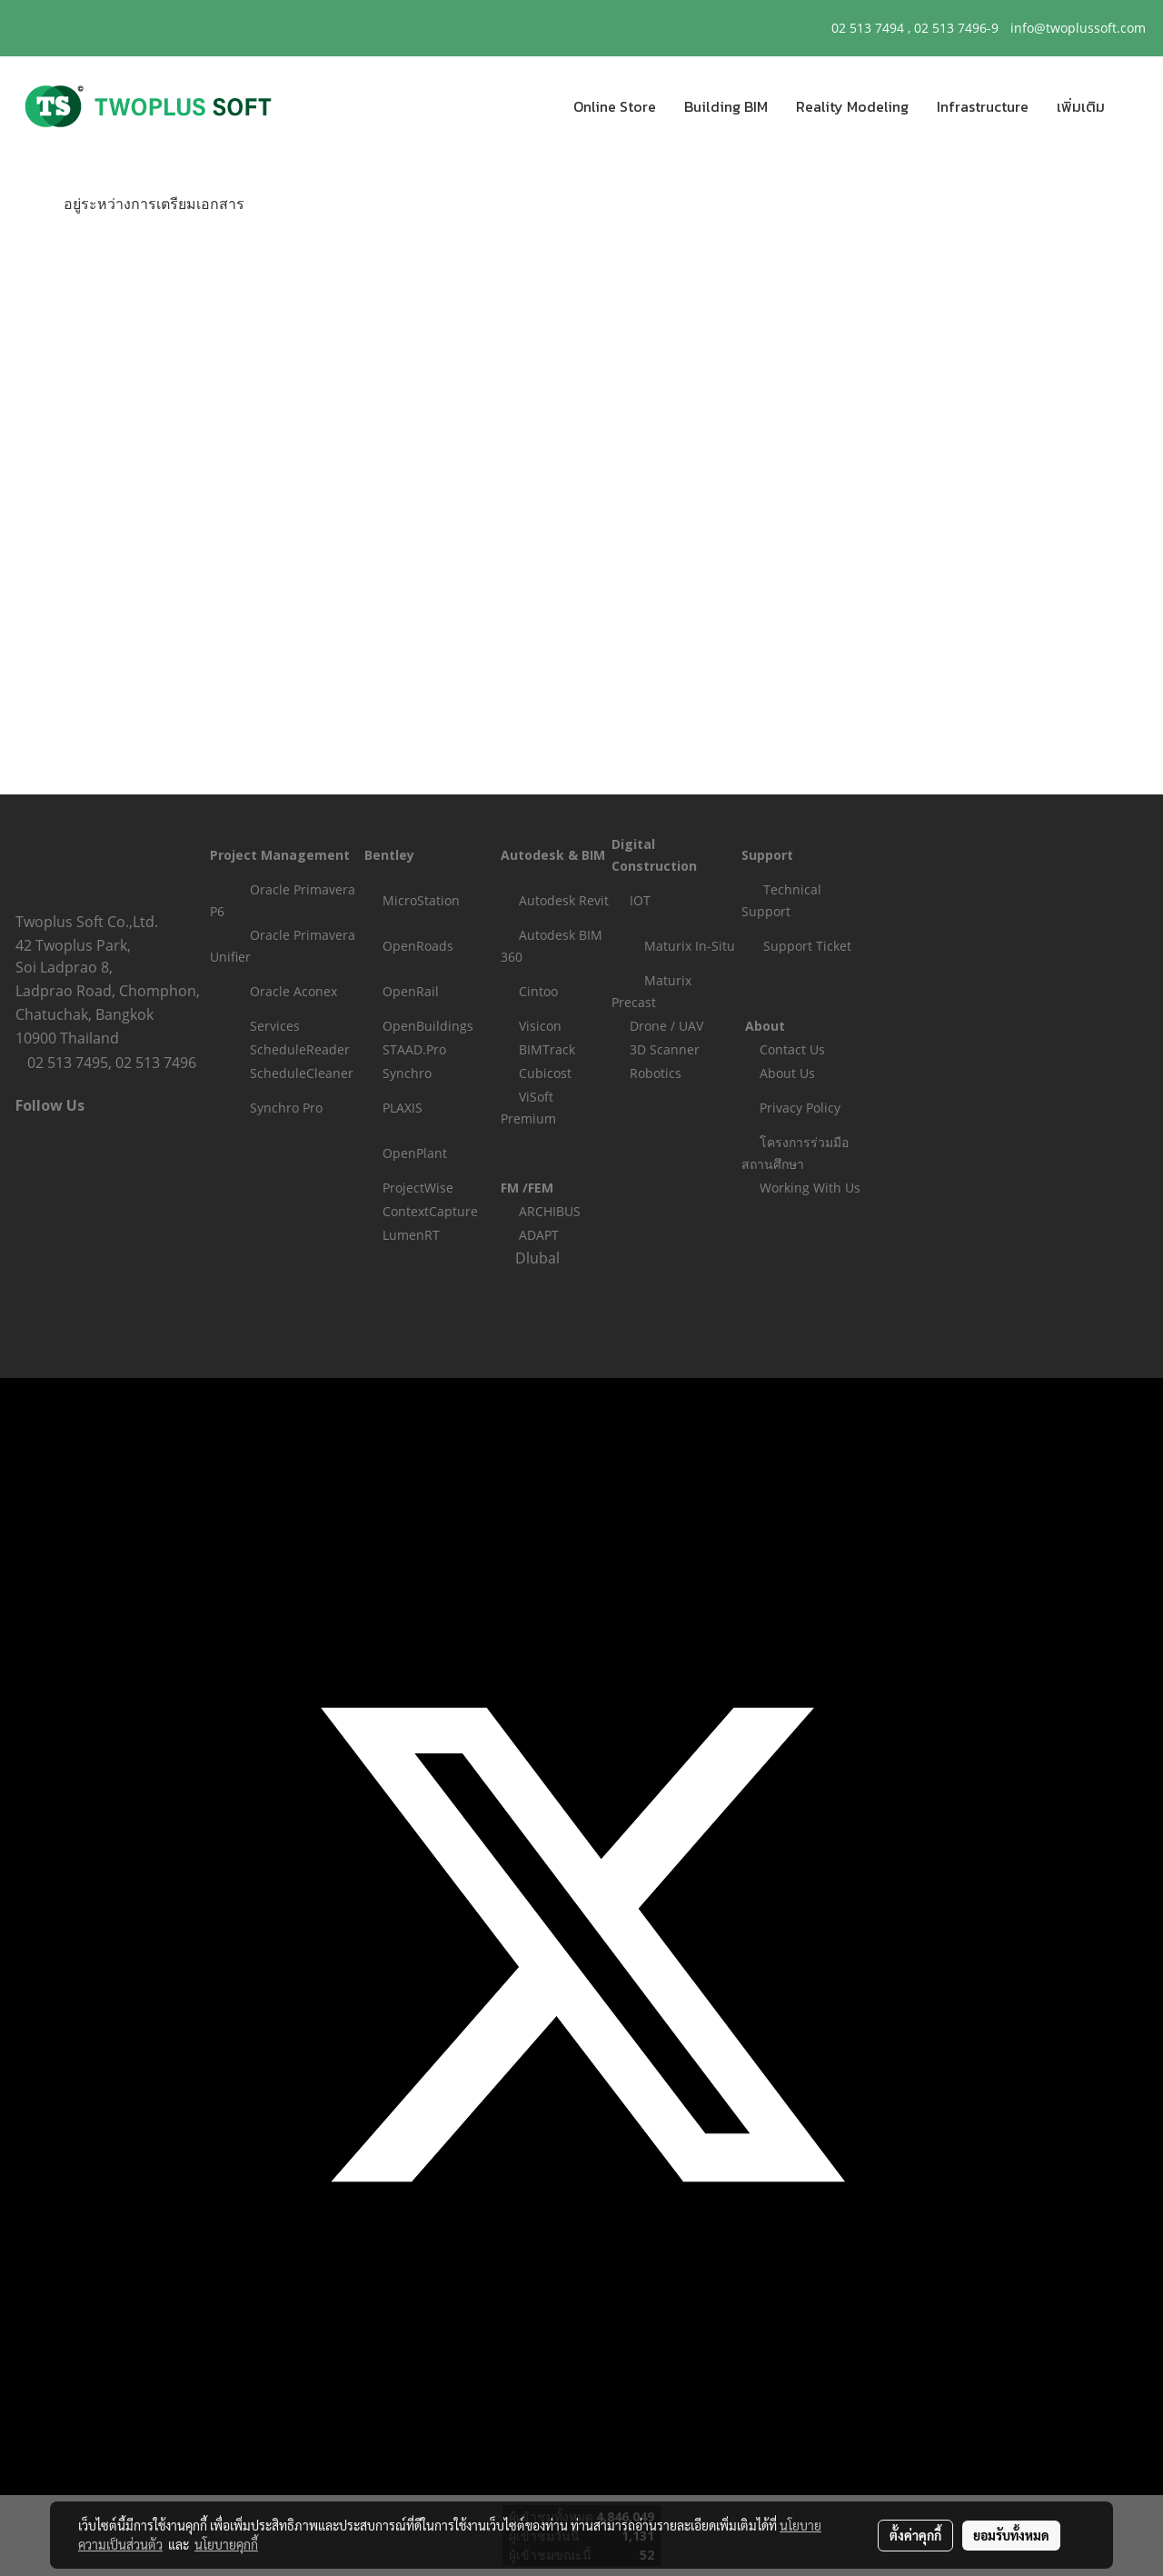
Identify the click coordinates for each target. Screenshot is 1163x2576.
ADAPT (539, 1234)
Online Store (614, 106)
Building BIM (726, 106)
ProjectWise (418, 1187)
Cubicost (545, 1073)
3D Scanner (665, 1049)
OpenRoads (418, 945)
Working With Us (810, 1187)
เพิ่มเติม (1081, 106)
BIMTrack (547, 1049)
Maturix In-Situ (689, 945)
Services (275, 1025)
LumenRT (411, 1234)
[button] (1135, 106)
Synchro (407, 1073)
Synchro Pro (286, 1107)
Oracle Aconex (293, 991)
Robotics (655, 1073)
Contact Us (792, 1049)
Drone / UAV (666, 1025)
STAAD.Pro (414, 1049)
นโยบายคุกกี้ (226, 2544)
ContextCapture (430, 1211)
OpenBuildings (428, 1025)
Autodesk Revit (564, 900)
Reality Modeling (852, 106)
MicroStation (421, 900)
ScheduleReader (300, 1049)
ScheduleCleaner (301, 1073)
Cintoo (538, 991)
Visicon (540, 1025)
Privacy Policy (800, 1107)
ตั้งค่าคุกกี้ (915, 2535)
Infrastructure (983, 106)
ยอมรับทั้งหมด (1011, 2535)
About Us (787, 1073)
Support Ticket (807, 945)
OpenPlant (415, 1153)
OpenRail (411, 991)
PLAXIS (402, 1107)
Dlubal (537, 1258)
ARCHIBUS (550, 1211)
